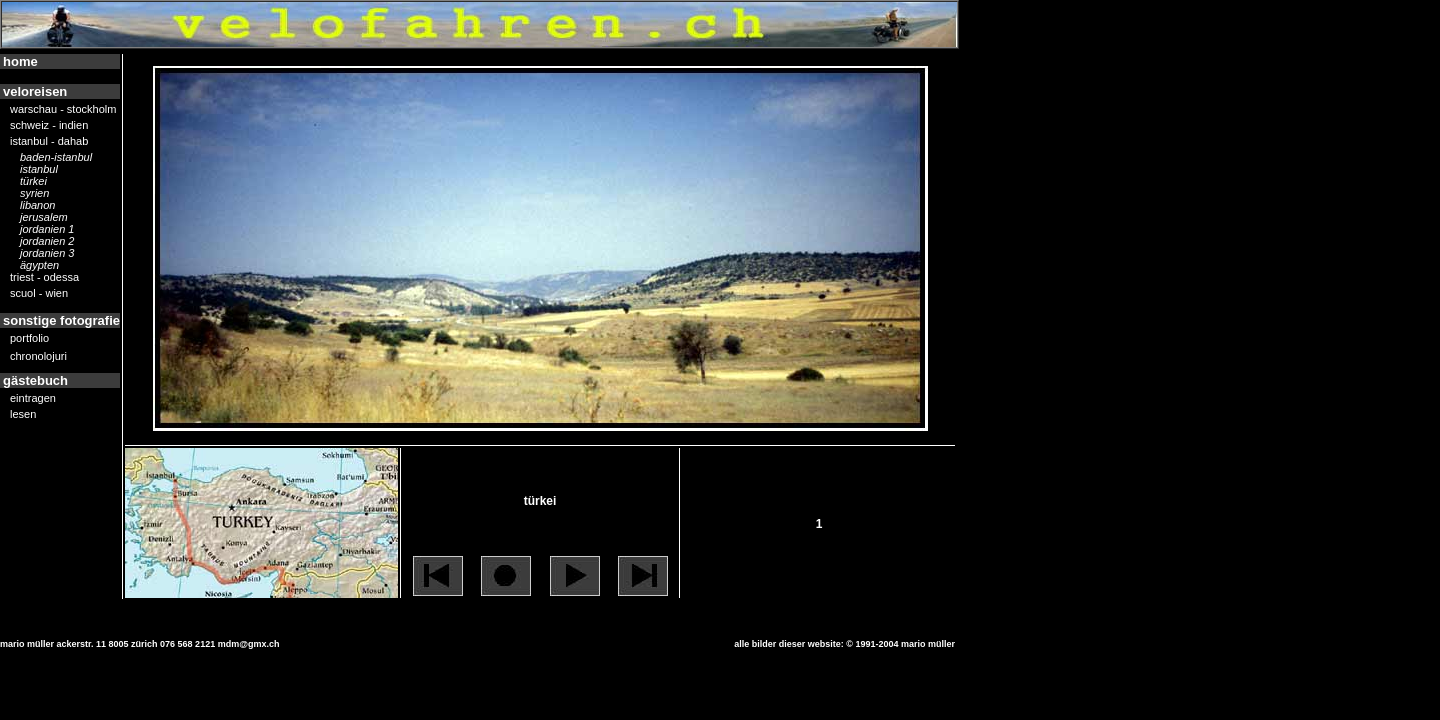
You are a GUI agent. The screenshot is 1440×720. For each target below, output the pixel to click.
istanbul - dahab (49, 142)
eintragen (33, 399)
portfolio (29, 339)
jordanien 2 (47, 242)
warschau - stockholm (63, 110)
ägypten (39, 266)
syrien (34, 194)
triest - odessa (44, 278)
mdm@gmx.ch (249, 644)
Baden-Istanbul (56, 158)
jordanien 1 (47, 230)
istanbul (39, 170)
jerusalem (44, 218)
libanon (37, 206)
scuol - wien (39, 294)
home (20, 61)
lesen (23, 415)
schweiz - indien (49, 126)
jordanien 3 (47, 254)
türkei (33, 182)
